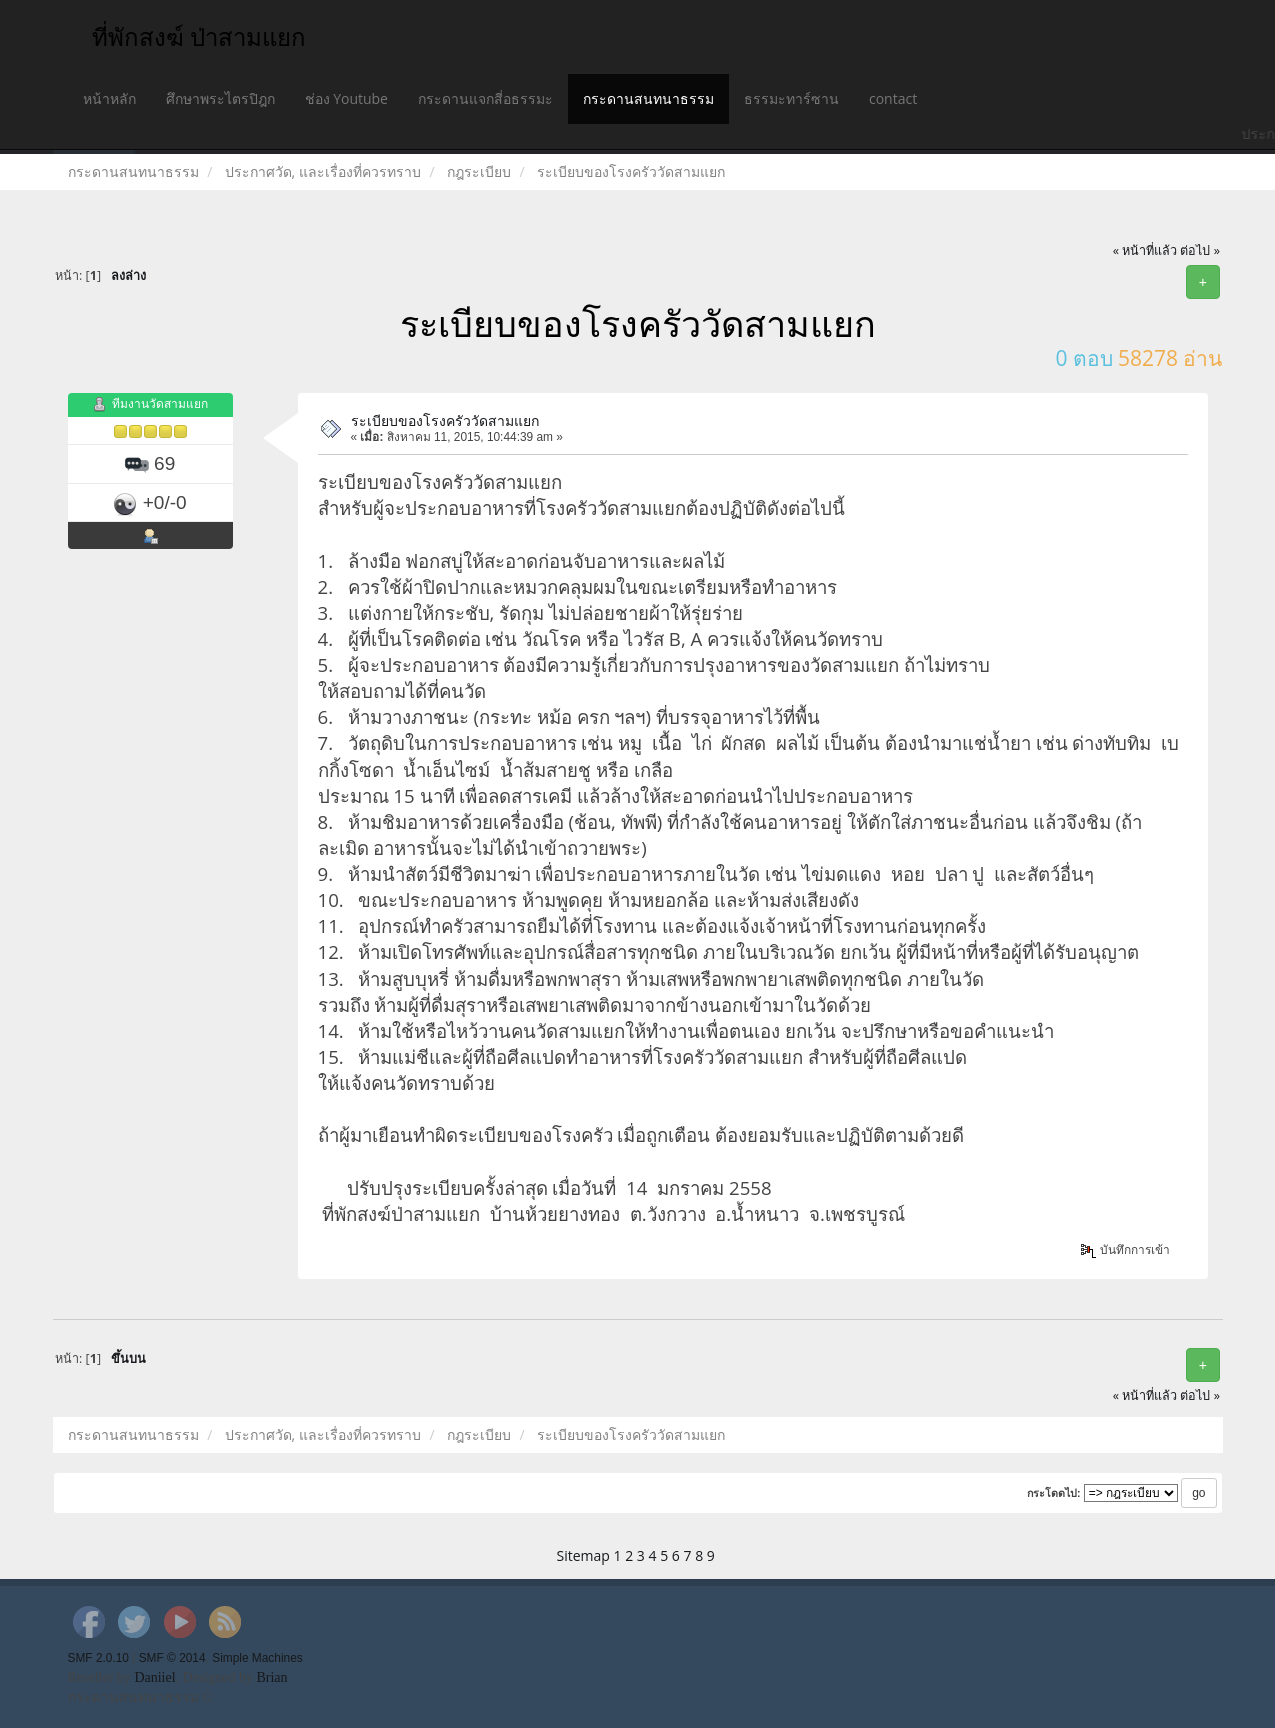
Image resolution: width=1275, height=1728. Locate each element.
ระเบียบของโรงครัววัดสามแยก (445, 420)
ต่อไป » (1200, 250)
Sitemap (583, 1555)
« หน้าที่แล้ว (1145, 250)
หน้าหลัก (109, 98)
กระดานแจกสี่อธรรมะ (485, 98)
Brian (271, 1677)
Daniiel (154, 1677)
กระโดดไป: (1054, 1493)
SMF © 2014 (172, 1658)
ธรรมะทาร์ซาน (791, 98)
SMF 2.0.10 (98, 1658)
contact (893, 98)
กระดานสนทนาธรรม (648, 98)
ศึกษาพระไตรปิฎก (220, 98)
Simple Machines (257, 1658)
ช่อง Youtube (346, 98)
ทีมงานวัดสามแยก (160, 404)
